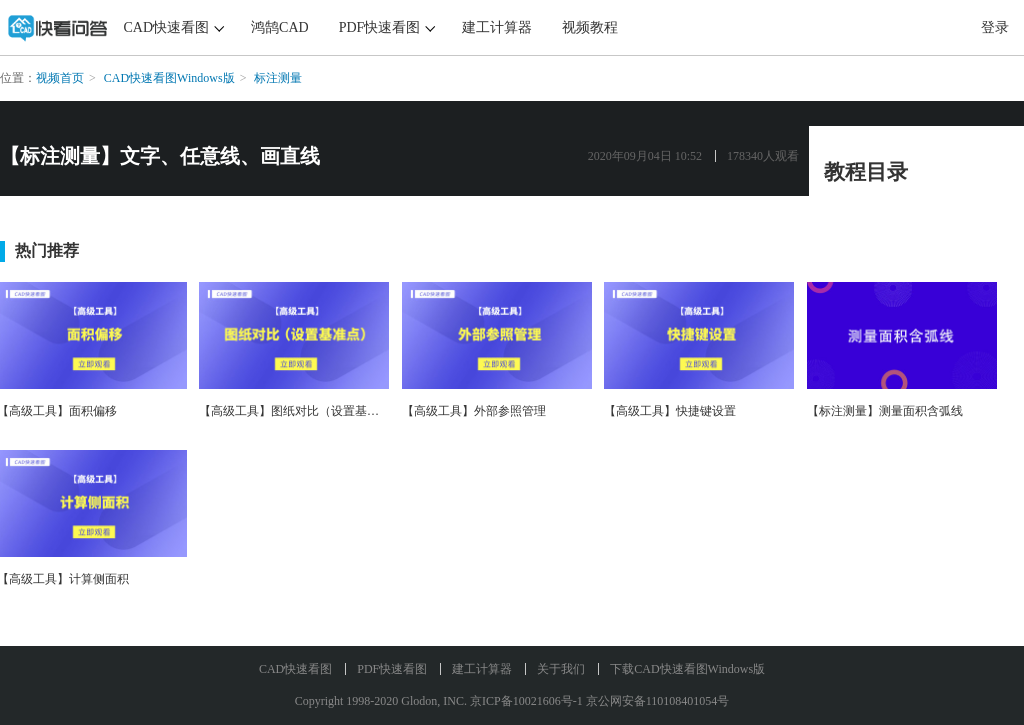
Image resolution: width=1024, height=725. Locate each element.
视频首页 (60, 78)
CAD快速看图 (167, 27)
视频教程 (590, 27)
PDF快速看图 (380, 27)
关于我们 (561, 669)
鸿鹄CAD (280, 27)
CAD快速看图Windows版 (169, 78)
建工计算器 (497, 27)
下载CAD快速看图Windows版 (687, 669)
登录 (995, 27)
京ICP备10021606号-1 (526, 701)
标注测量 (278, 78)
